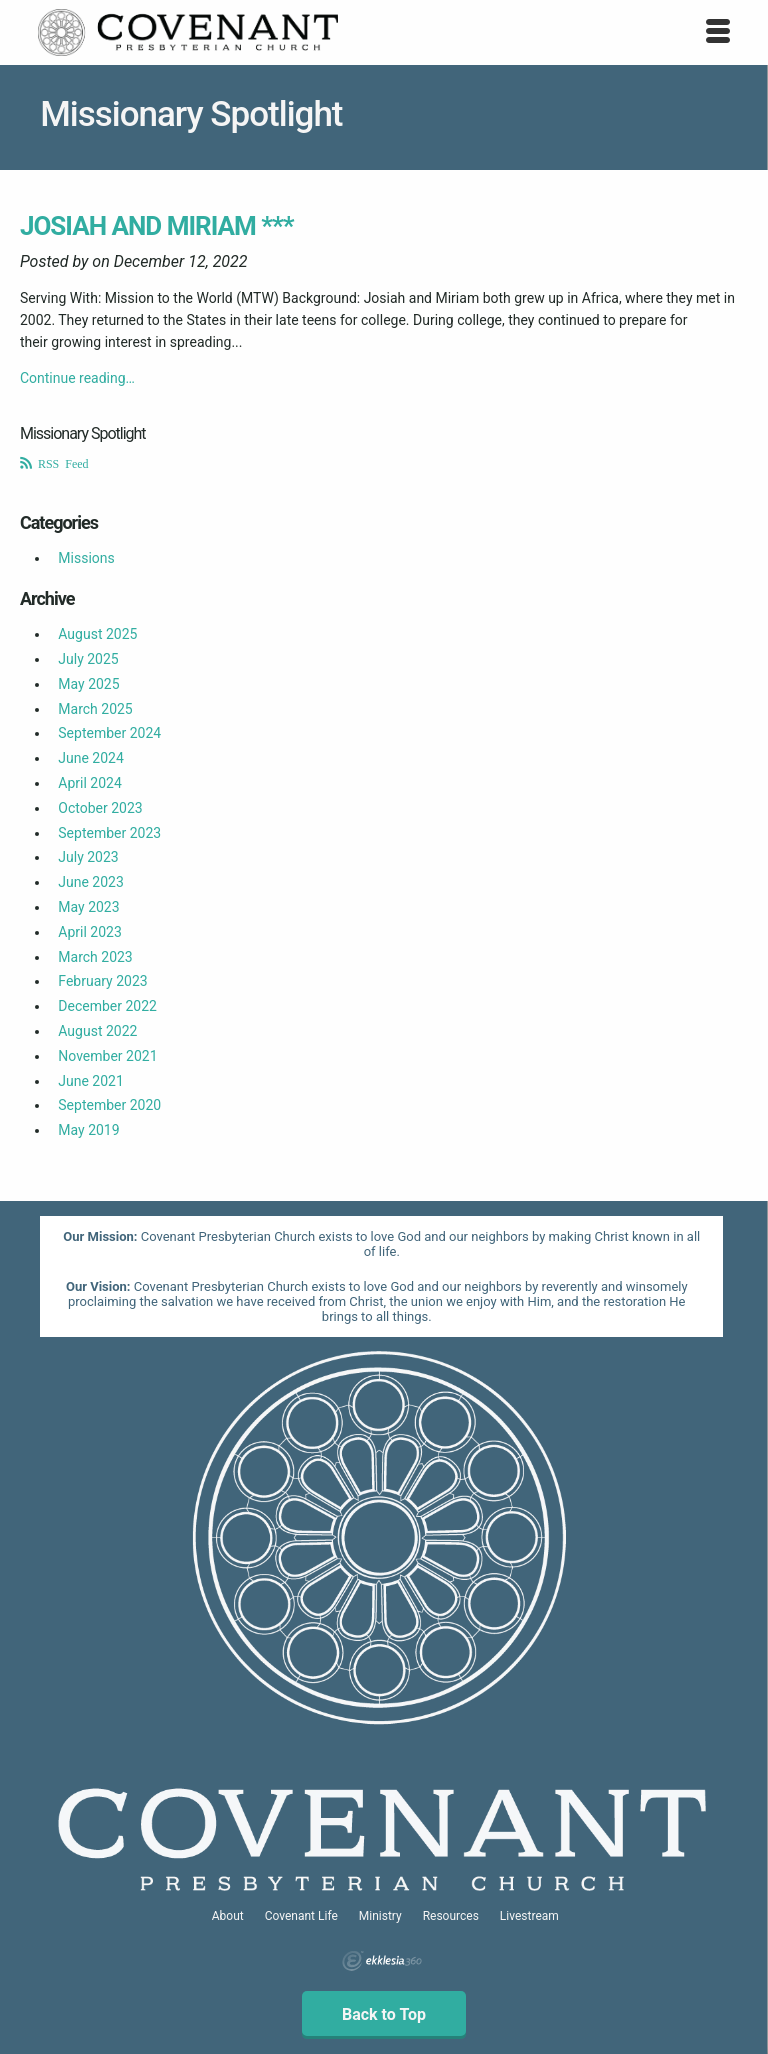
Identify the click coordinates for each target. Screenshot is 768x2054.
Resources (451, 1916)
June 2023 (91, 882)
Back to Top (384, 2014)
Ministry (380, 1916)
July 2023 (88, 857)
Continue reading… (77, 378)
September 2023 (109, 833)
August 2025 (97, 634)
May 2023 (88, 907)
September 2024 (109, 733)
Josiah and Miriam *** (157, 226)
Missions (86, 558)
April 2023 (90, 932)
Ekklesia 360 (382, 1961)
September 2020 (109, 1105)
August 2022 (97, 1031)
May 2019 (88, 1130)
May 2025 (88, 684)
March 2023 (95, 957)
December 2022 (107, 1006)
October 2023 (100, 808)
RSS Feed (60, 463)
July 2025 (88, 659)
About (228, 1916)
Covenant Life (301, 1916)
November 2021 (107, 1056)
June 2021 (91, 1081)
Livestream (529, 1916)
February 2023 (102, 981)
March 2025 (95, 709)
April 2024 (90, 783)
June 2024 (91, 758)
